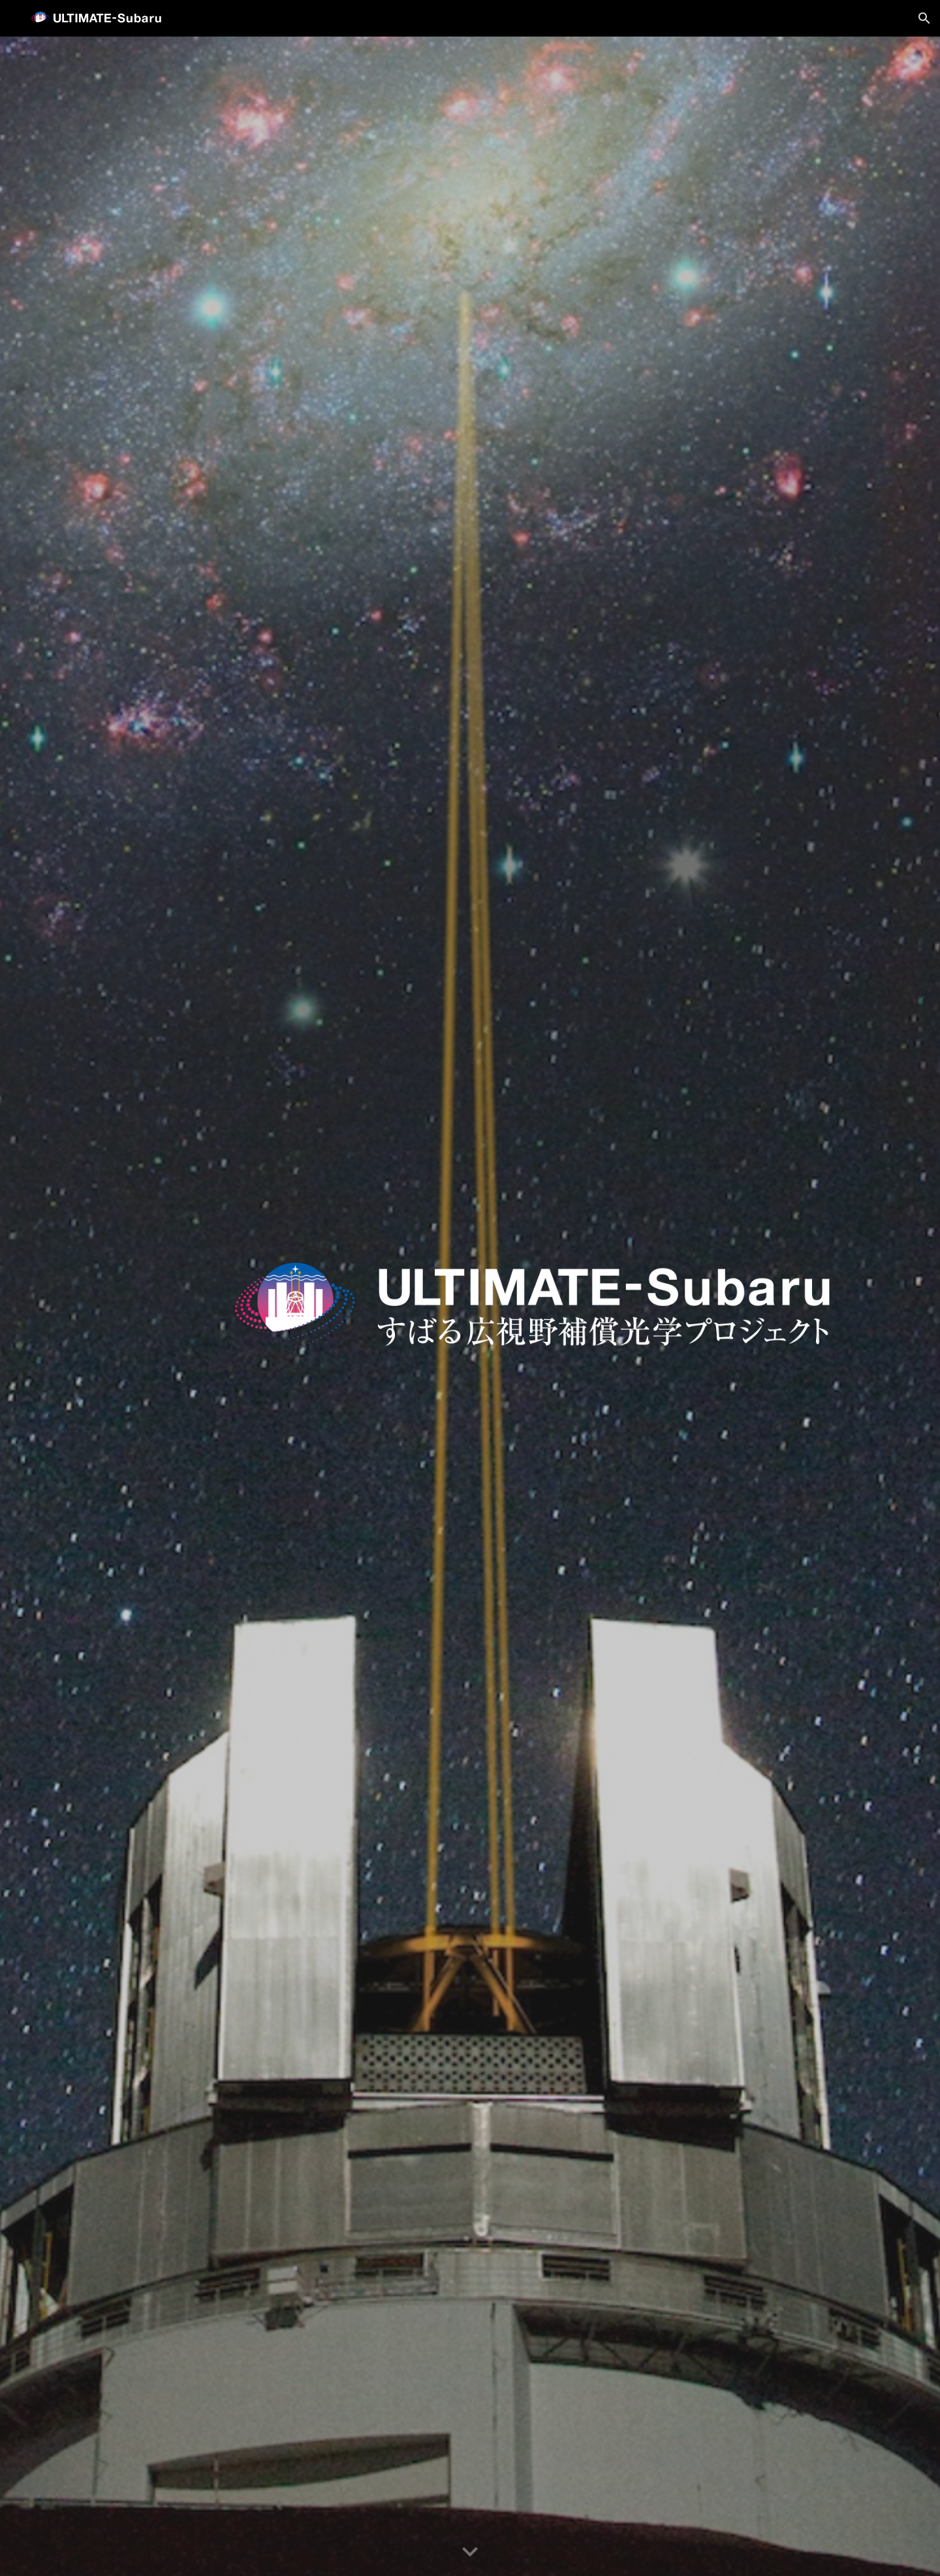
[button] (924, 18)
